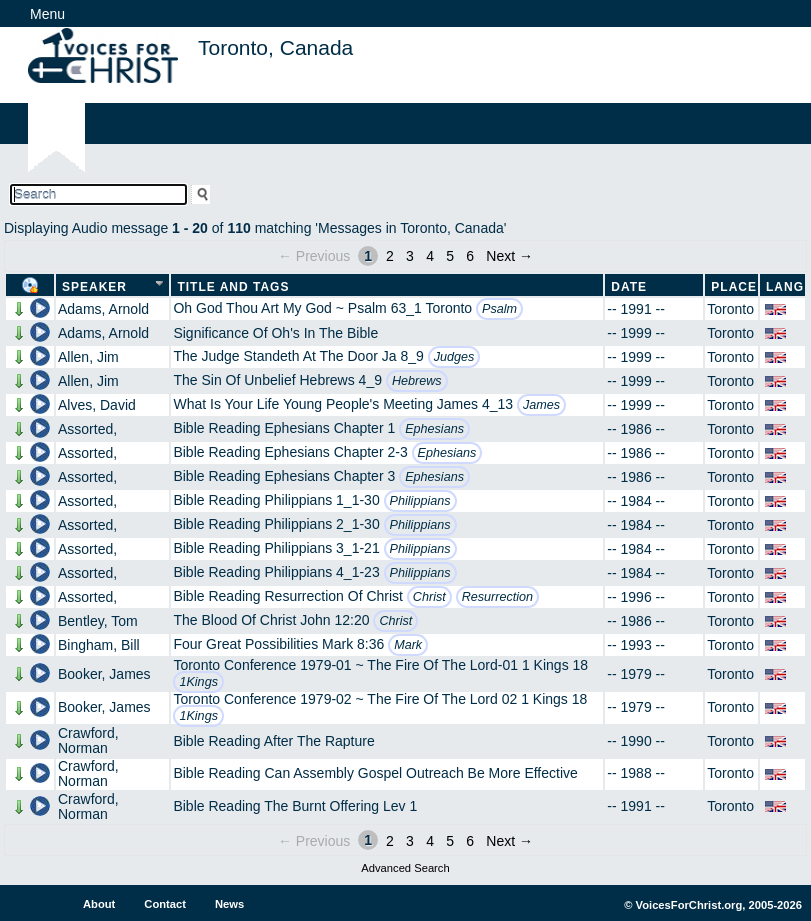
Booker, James (104, 674)
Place (734, 287)
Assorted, (87, 429)
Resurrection (497, 597)
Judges (454, 357)
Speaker (94, 287)
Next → (509, 256)
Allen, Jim (88, 357)
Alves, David (97, 405)
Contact (165, 904)
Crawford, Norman (88, 740)
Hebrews (417, 381)
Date (629, 287)
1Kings (198, 682)
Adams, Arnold (103, 309)
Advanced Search (405, 868)
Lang (785, 287)
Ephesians (434, 429)
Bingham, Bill (99, 645)
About (99, 904)
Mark (408, 645)
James (541, 405)
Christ (429, 597)
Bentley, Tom (98, 621)
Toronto (730, 309)
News (229, 904)
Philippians (420, 501)
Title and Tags (233, 287)
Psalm (499, 309)
